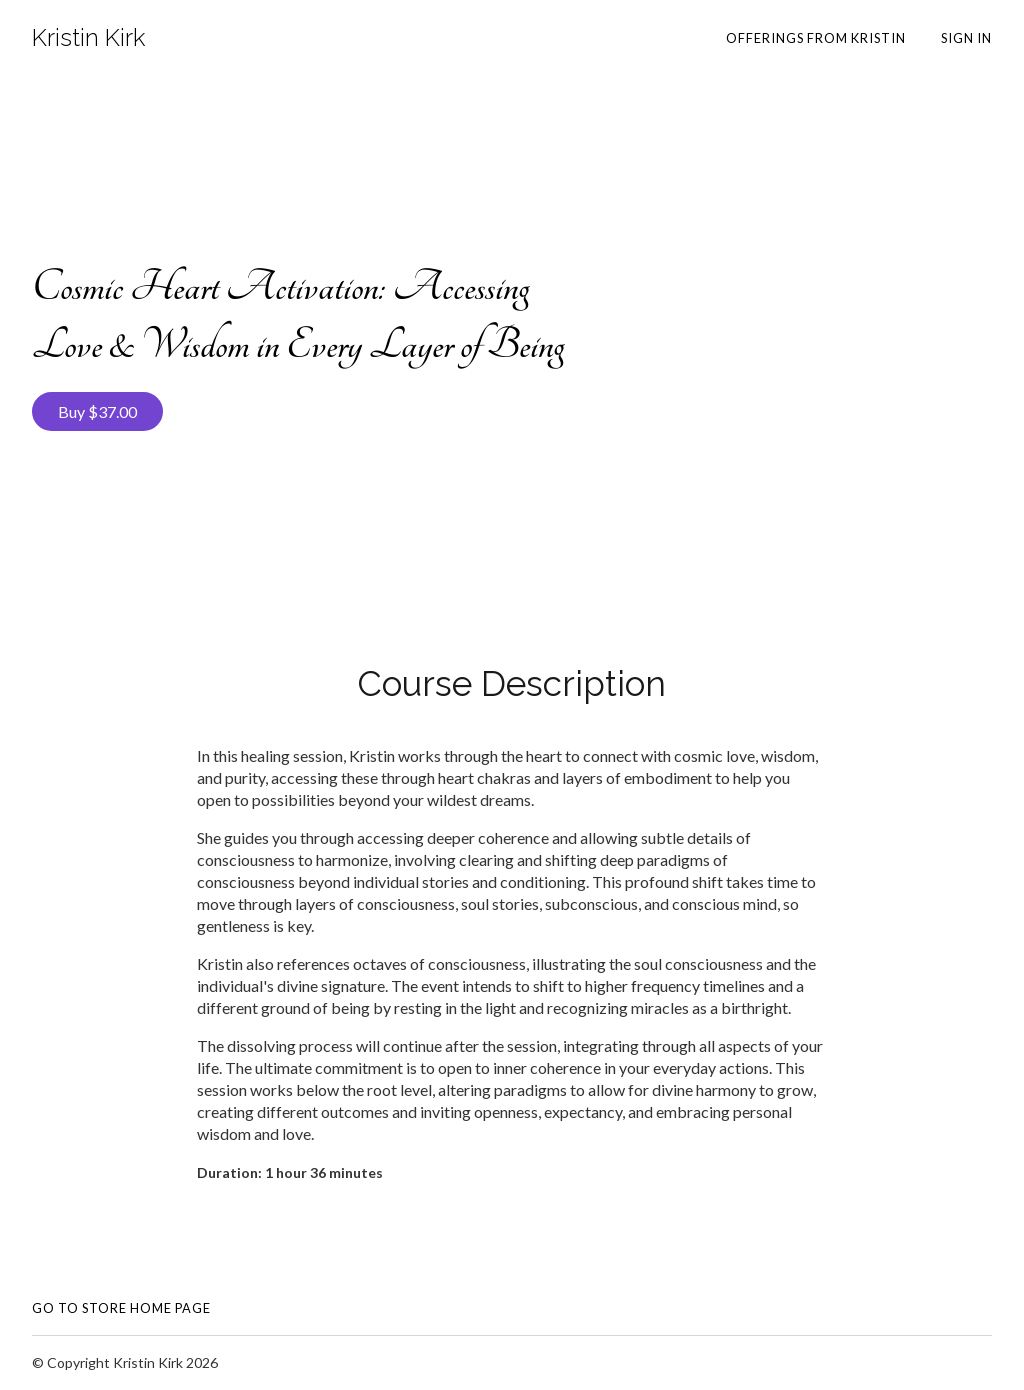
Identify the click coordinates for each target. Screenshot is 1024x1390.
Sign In (966, 38)
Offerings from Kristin (816, 38)
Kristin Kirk (88, 38)
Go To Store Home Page (121, 1308)
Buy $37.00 (97, 411)
